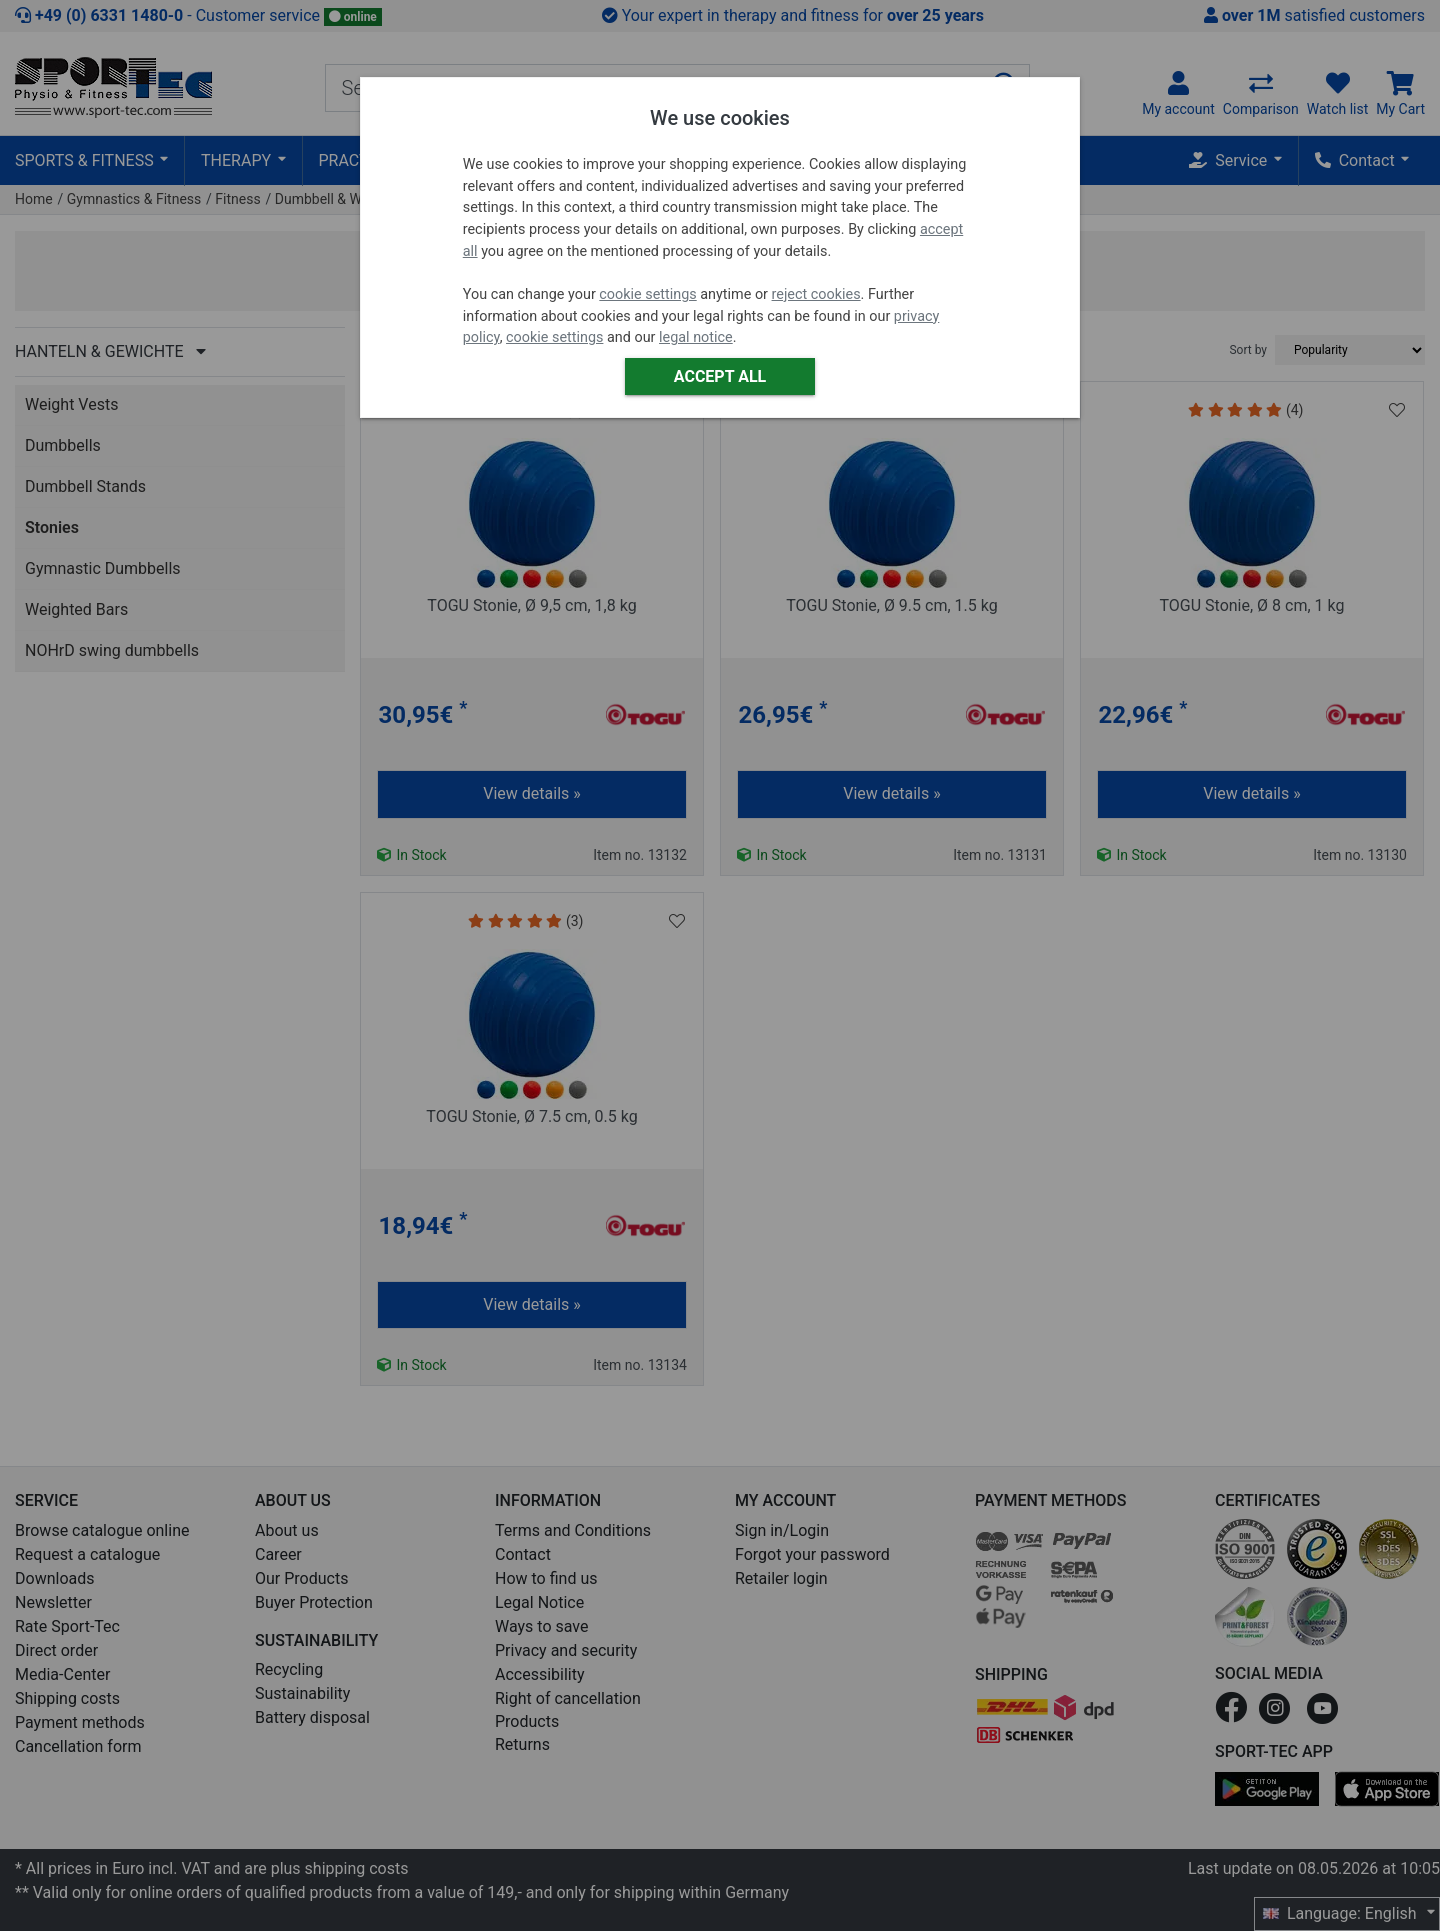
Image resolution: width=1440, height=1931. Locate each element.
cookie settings (647, 294)
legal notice (696, 337)
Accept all (720, 376)
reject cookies (816, 294)
